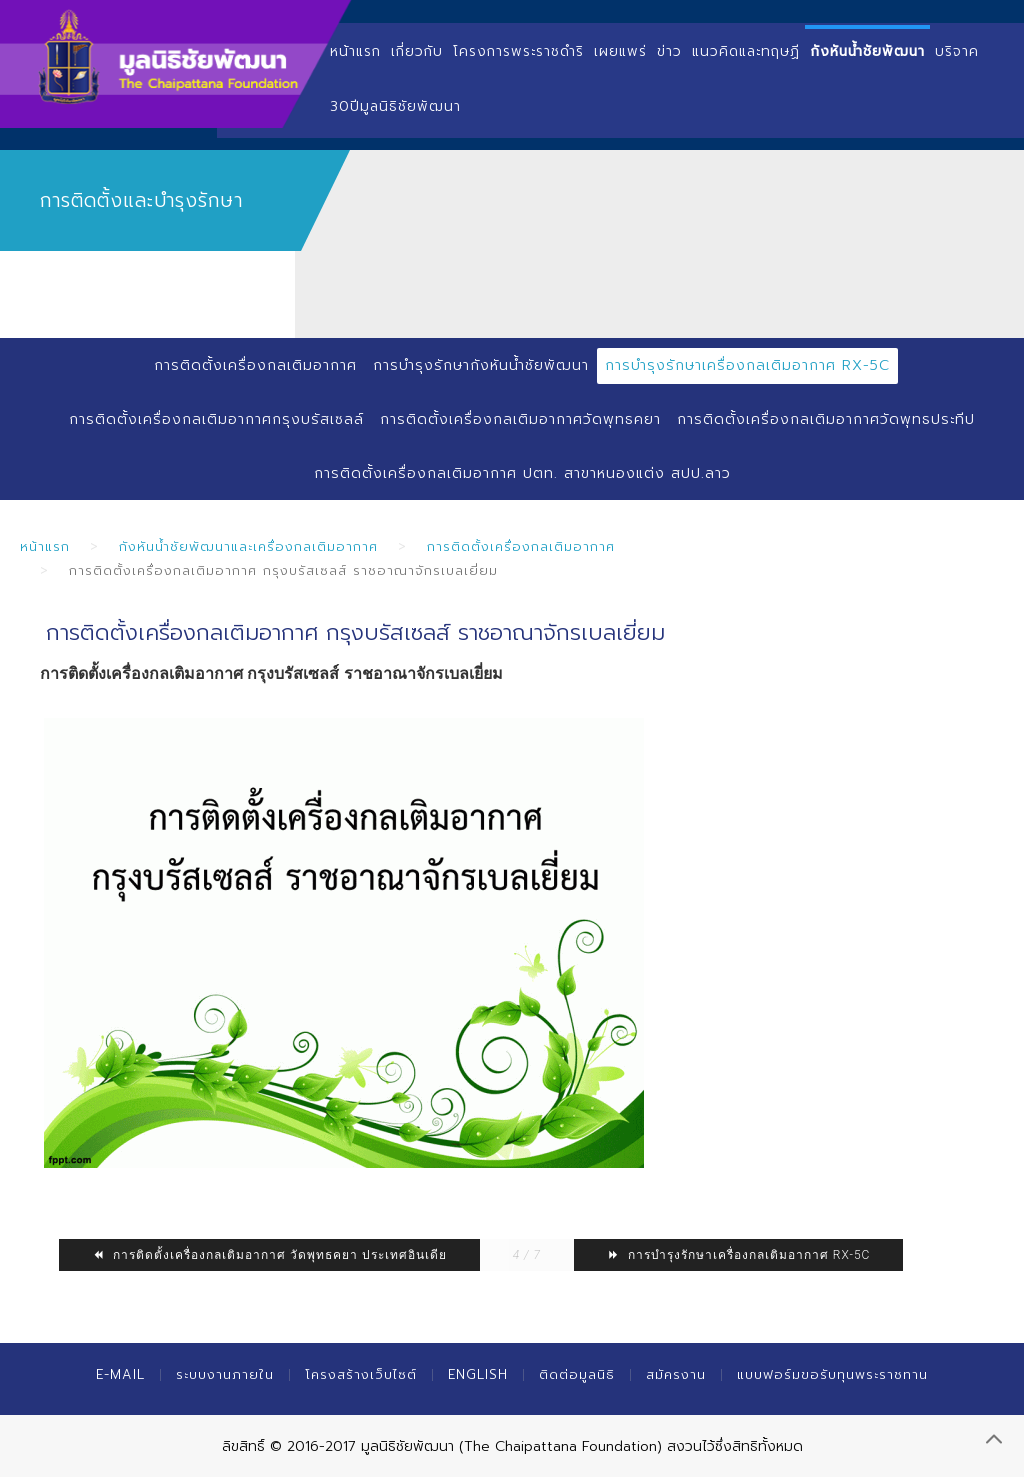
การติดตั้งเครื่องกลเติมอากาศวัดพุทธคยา (520, 419)
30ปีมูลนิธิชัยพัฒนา (395, 106)
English (478, 1374)
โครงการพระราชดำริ (518, 51)
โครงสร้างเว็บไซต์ (361, 1374)
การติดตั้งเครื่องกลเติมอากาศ (255, 365)
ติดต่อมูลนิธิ (577, 1374)
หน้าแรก (355, 51)
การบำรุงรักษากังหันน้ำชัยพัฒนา (481, 365)
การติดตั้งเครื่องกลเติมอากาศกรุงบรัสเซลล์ (216, 419)
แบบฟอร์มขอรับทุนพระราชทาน (832, 1374)
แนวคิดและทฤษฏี (746, 51)
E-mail (120, 1374)
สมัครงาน (676, 1374)
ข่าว (669, 51)
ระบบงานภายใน (225, 1374)
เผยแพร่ (620, 51)
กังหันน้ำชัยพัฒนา (867, 51)
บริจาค (957, 51)
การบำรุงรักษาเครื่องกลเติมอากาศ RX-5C (747, 365)
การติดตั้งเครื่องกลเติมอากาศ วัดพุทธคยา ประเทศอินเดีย (269, 1255)
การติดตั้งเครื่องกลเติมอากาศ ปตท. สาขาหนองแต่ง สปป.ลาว (522, 473)
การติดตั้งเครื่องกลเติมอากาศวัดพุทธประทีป (826, 419)
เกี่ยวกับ (417, 51)
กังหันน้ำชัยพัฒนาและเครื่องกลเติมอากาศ (248, 546)
